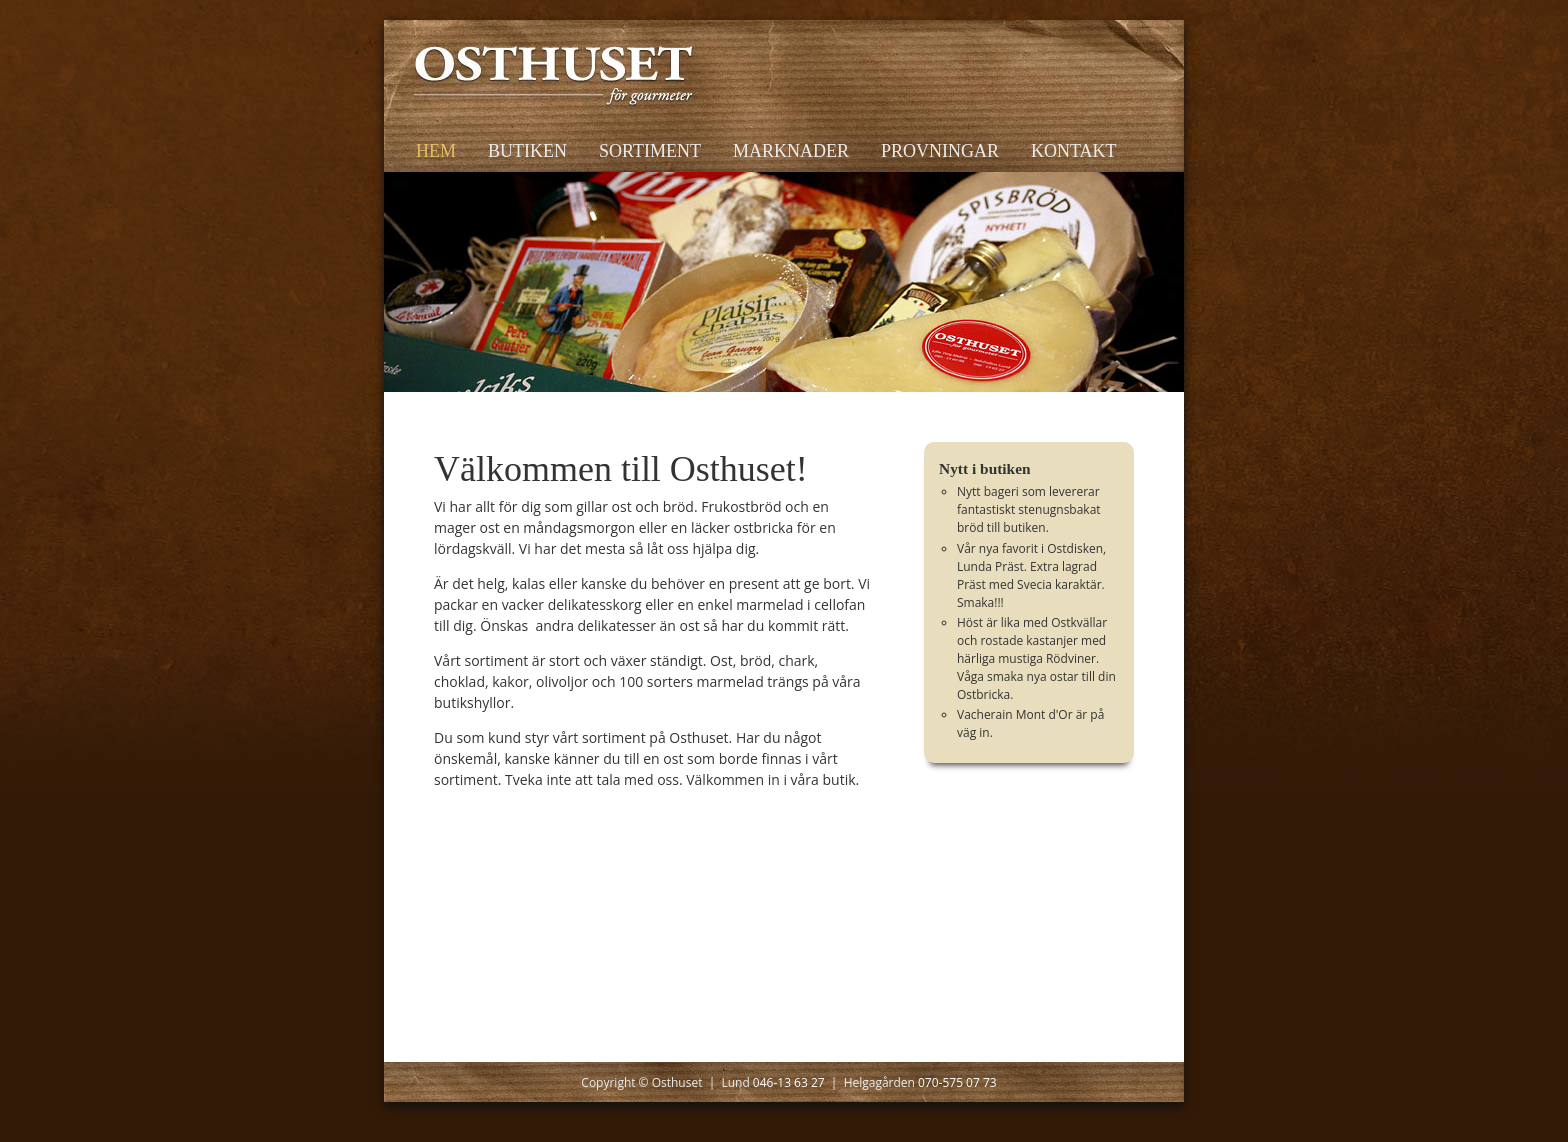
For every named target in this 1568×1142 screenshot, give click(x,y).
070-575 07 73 (957, 1082)
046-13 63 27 (789, 1082)
